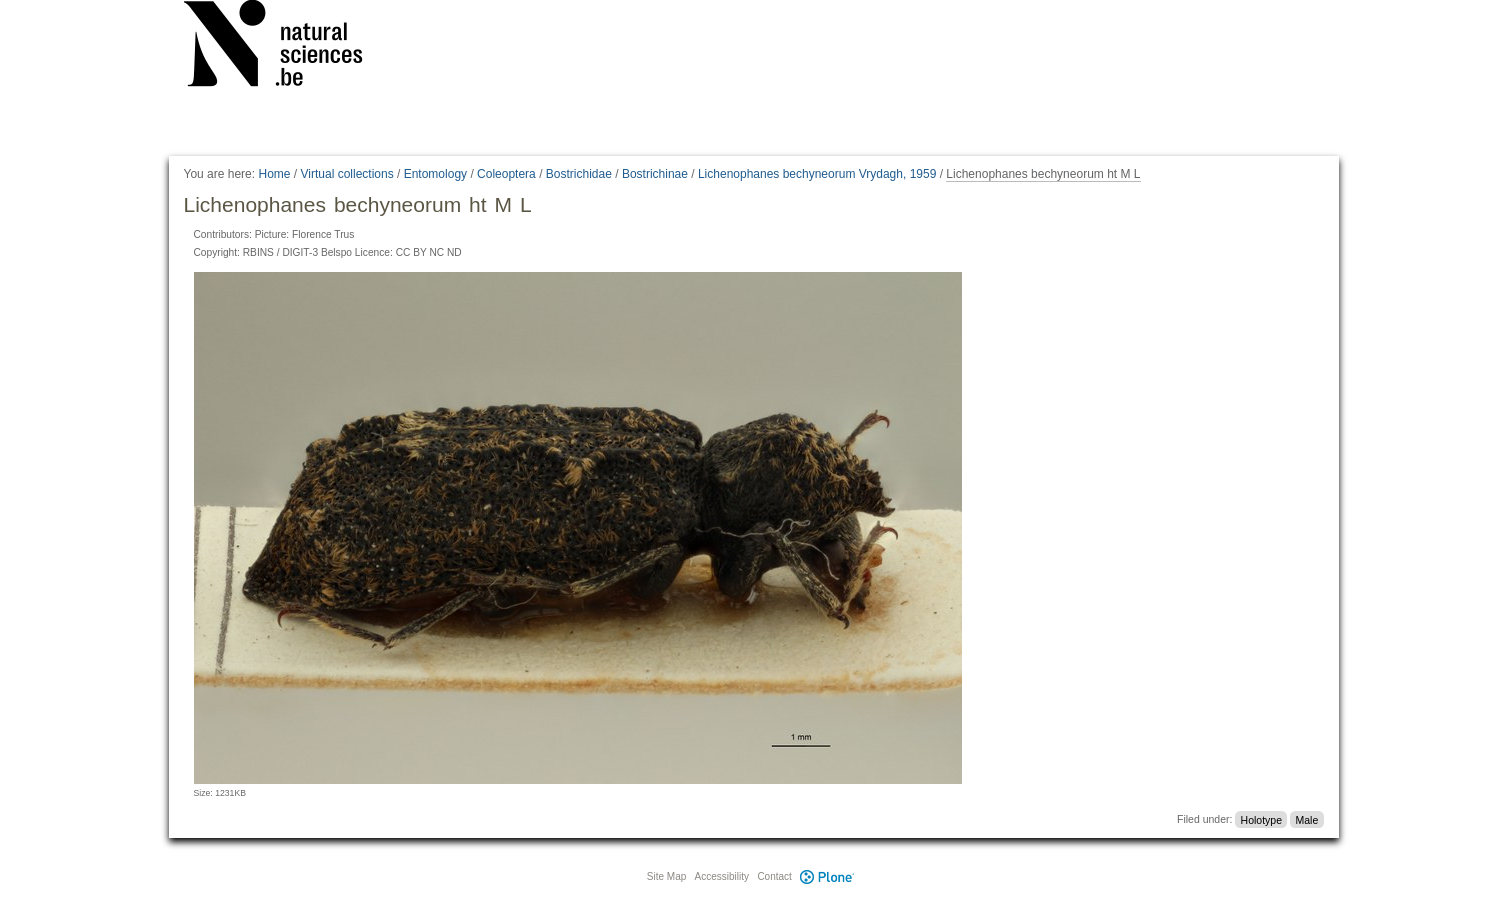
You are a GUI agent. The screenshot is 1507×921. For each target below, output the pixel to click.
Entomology (435, 174)
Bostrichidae (579, 174)
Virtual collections (347, 174)
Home (274, 174)
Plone (828, 876)
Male (1306, 819)
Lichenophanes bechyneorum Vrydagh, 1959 (817, 174)
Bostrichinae (655, 174)
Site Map (666, 876)
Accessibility (722, 876)
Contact (774, 876)
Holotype (1261, 819)
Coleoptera (506, 174)
